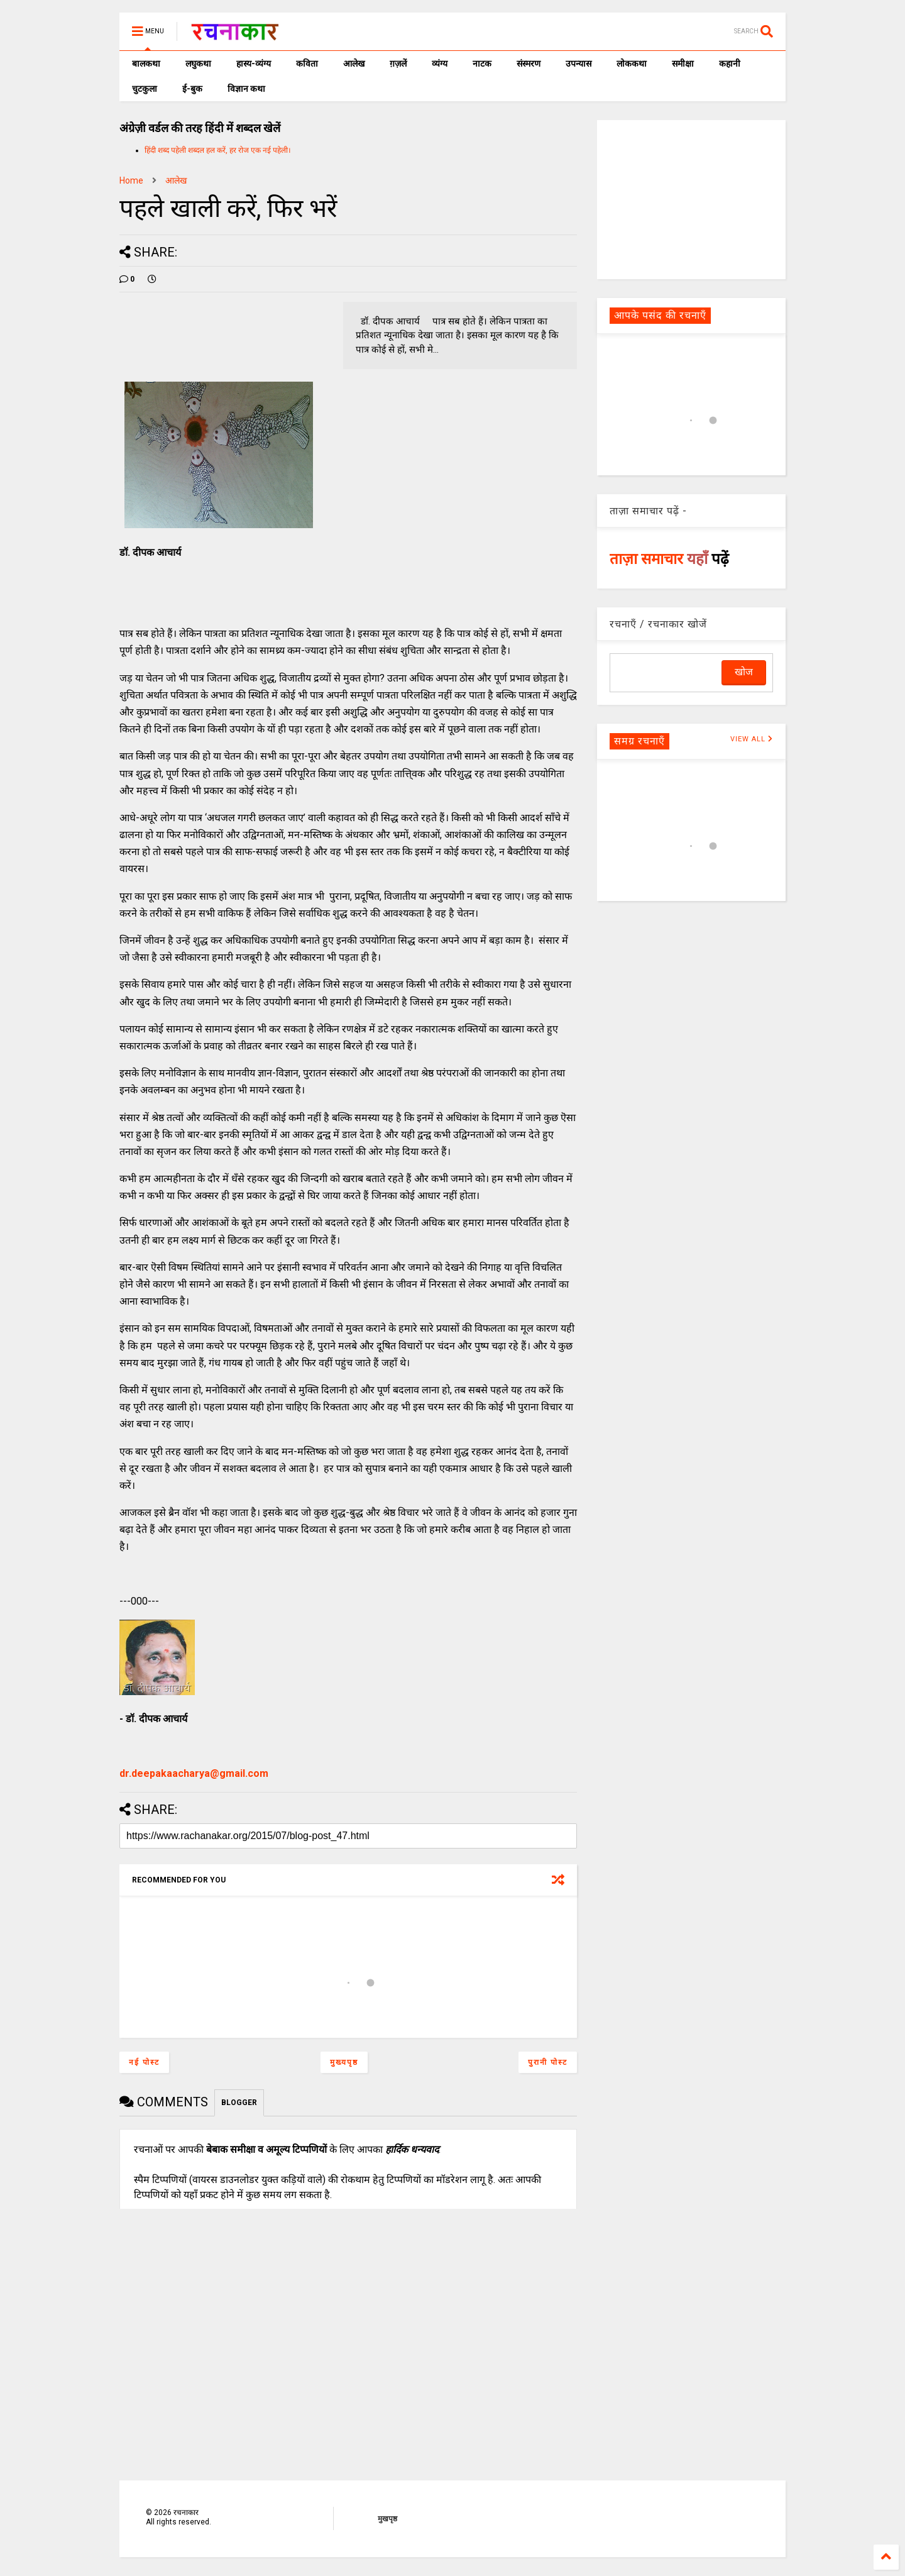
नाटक (482, 63)
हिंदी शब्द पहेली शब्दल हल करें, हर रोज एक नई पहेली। (218, 150)
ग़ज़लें (398, 63)
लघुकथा (198, 63)
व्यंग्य (439, 63)
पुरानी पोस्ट (548, 2062)
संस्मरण (528, 63)
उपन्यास (578, 63)
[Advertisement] (691, 198)
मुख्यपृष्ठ (344, 2062)
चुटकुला (144, 89)
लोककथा (632, 63)
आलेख (354, 63)
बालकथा (146, 63)
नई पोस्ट (144, 2062)
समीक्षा (683, 63)
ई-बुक (192, 89)
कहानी (729, 63)
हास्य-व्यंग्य (253, 63)
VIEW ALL (751, 739)
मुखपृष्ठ (387, 2518)
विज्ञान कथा (246, 89)
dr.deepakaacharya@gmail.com (193, 1773)
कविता (307, 63)
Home (131, 180)
